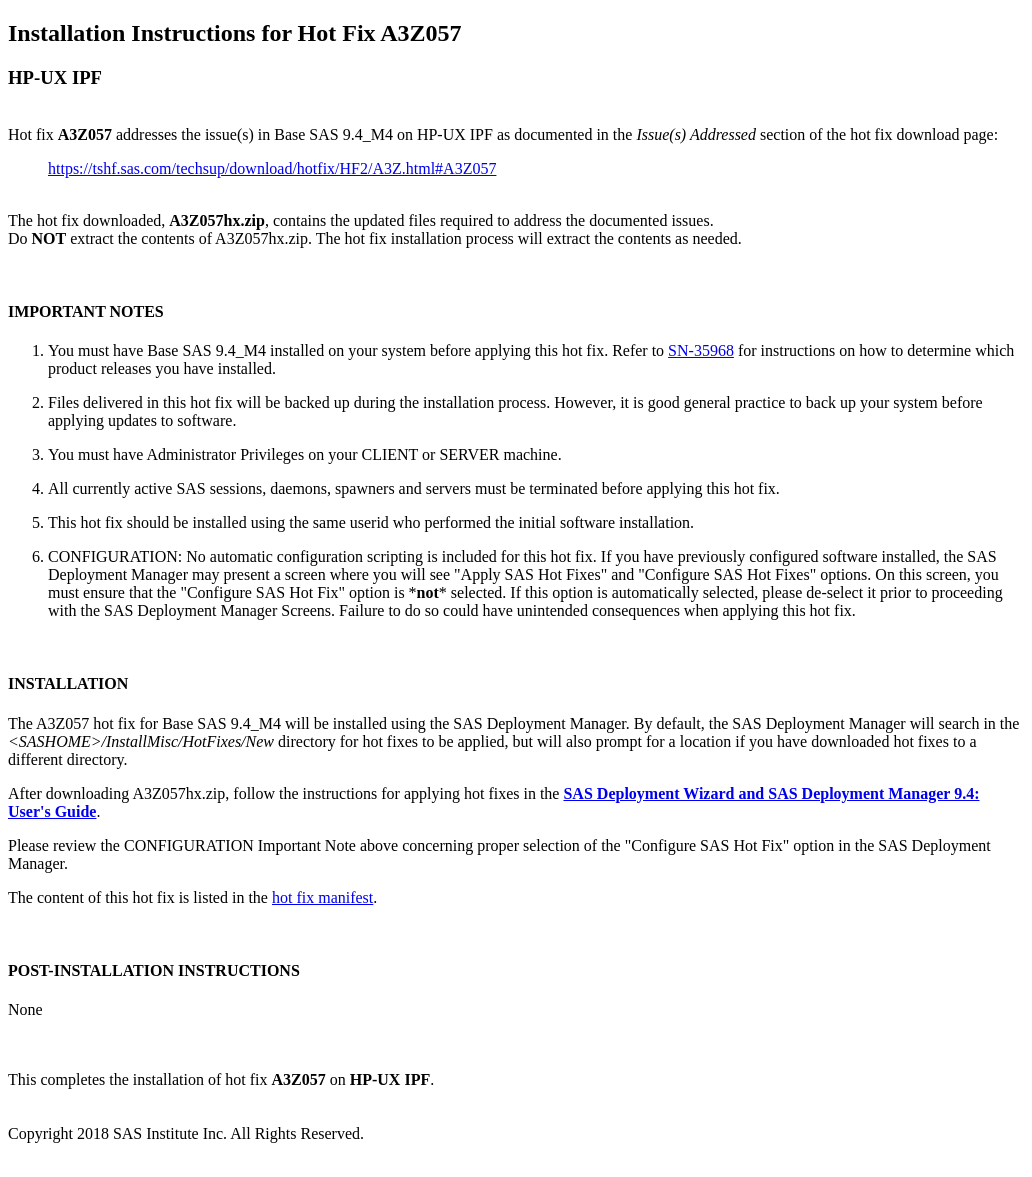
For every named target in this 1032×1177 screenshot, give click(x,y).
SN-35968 (701, 350)
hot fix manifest (322, 897)
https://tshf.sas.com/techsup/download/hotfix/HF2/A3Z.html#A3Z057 (272, 168)
